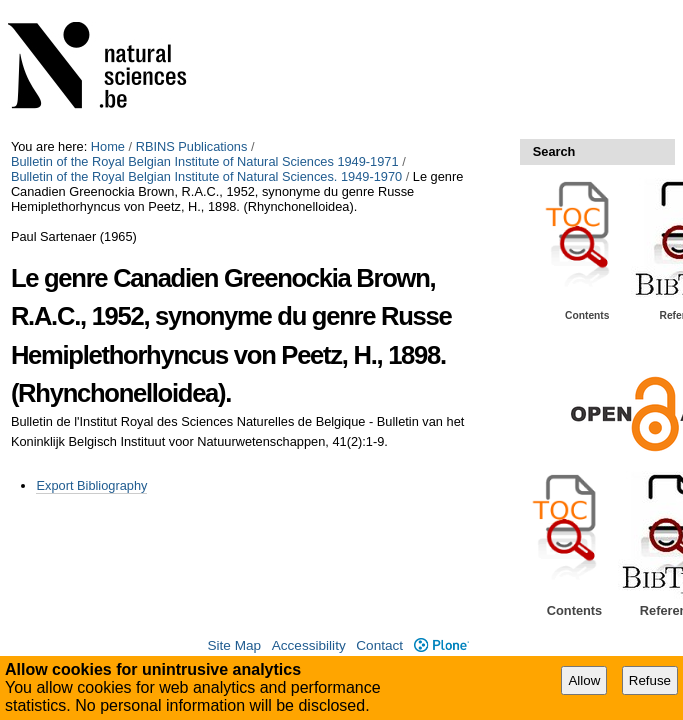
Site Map (234, 645)
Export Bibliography (91, 485)
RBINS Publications (192, 146)
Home (108, 146)
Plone (441, 645)
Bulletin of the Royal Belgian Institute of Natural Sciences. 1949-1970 (206, 176)
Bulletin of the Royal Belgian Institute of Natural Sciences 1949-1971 (205, 161)
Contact (379, 645)
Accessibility (309, 645)
